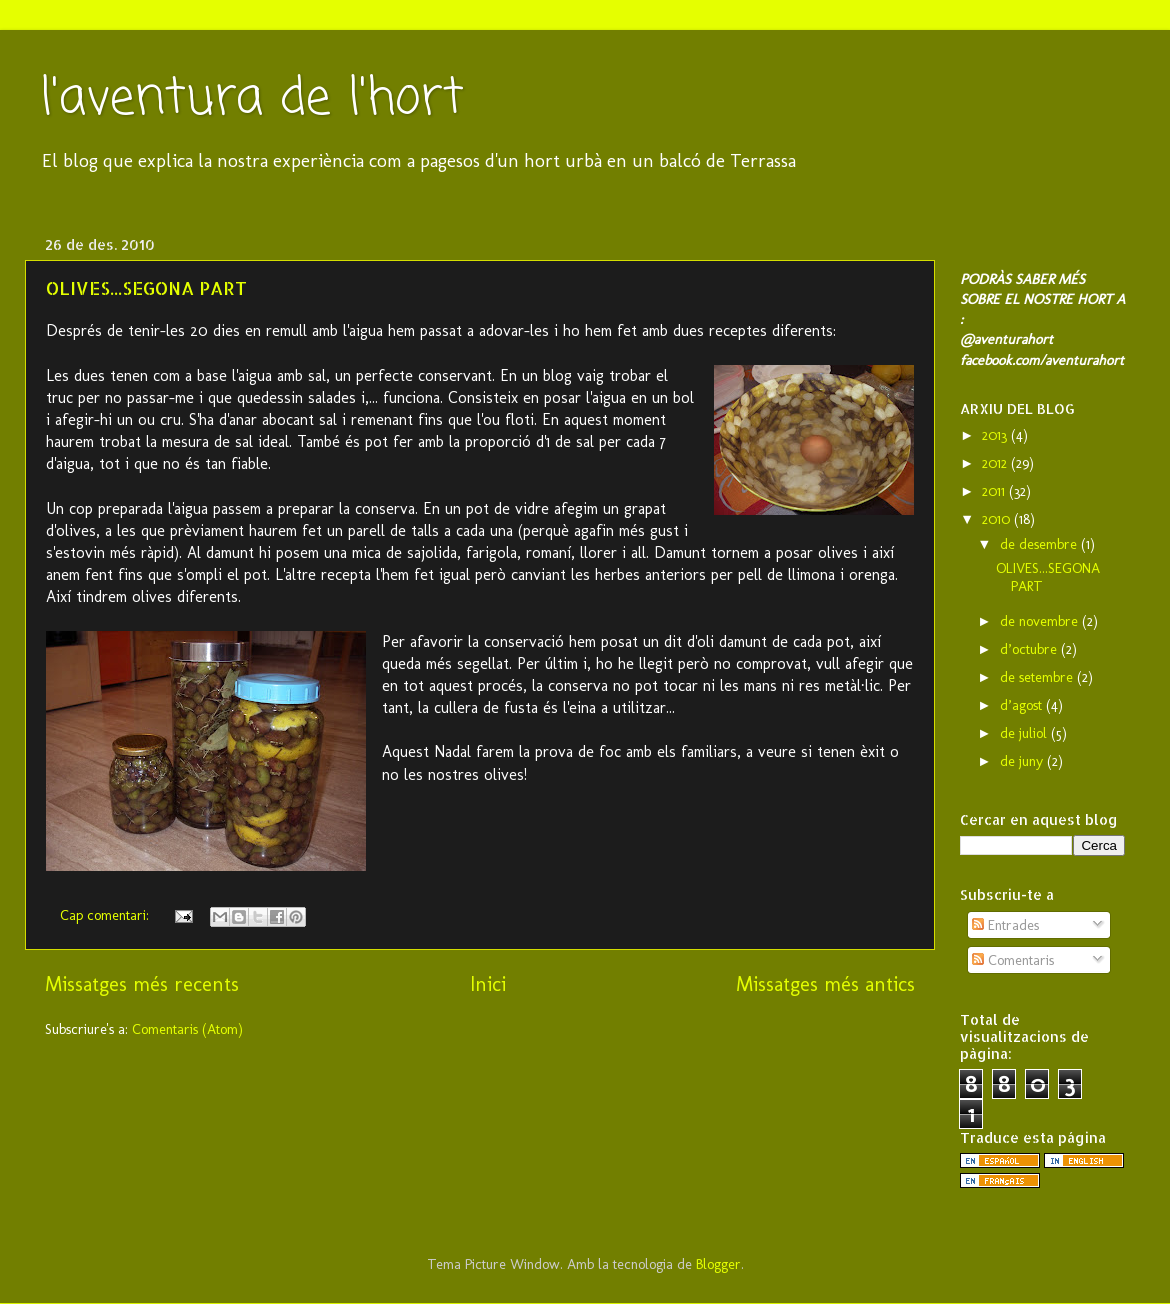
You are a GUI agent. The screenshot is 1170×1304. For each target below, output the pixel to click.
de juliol (1025, 733)
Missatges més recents (142, 984)
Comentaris (1013, 960)
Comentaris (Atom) (187, 1029)
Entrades (1005, 925)
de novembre (1041, 621)
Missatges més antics (825, 984)
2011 (995, 491)
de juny (1023, 761)
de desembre (1040, 544)
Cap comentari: (106, 915)
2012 (996, 463)
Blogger (718, 1264)
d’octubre (1030, 649)
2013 (996, 435)
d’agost (1023, 705)
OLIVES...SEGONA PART (146, 287)
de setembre (1038, 677)
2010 (998, 519)
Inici (488, 984)
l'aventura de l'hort (252, 99)
